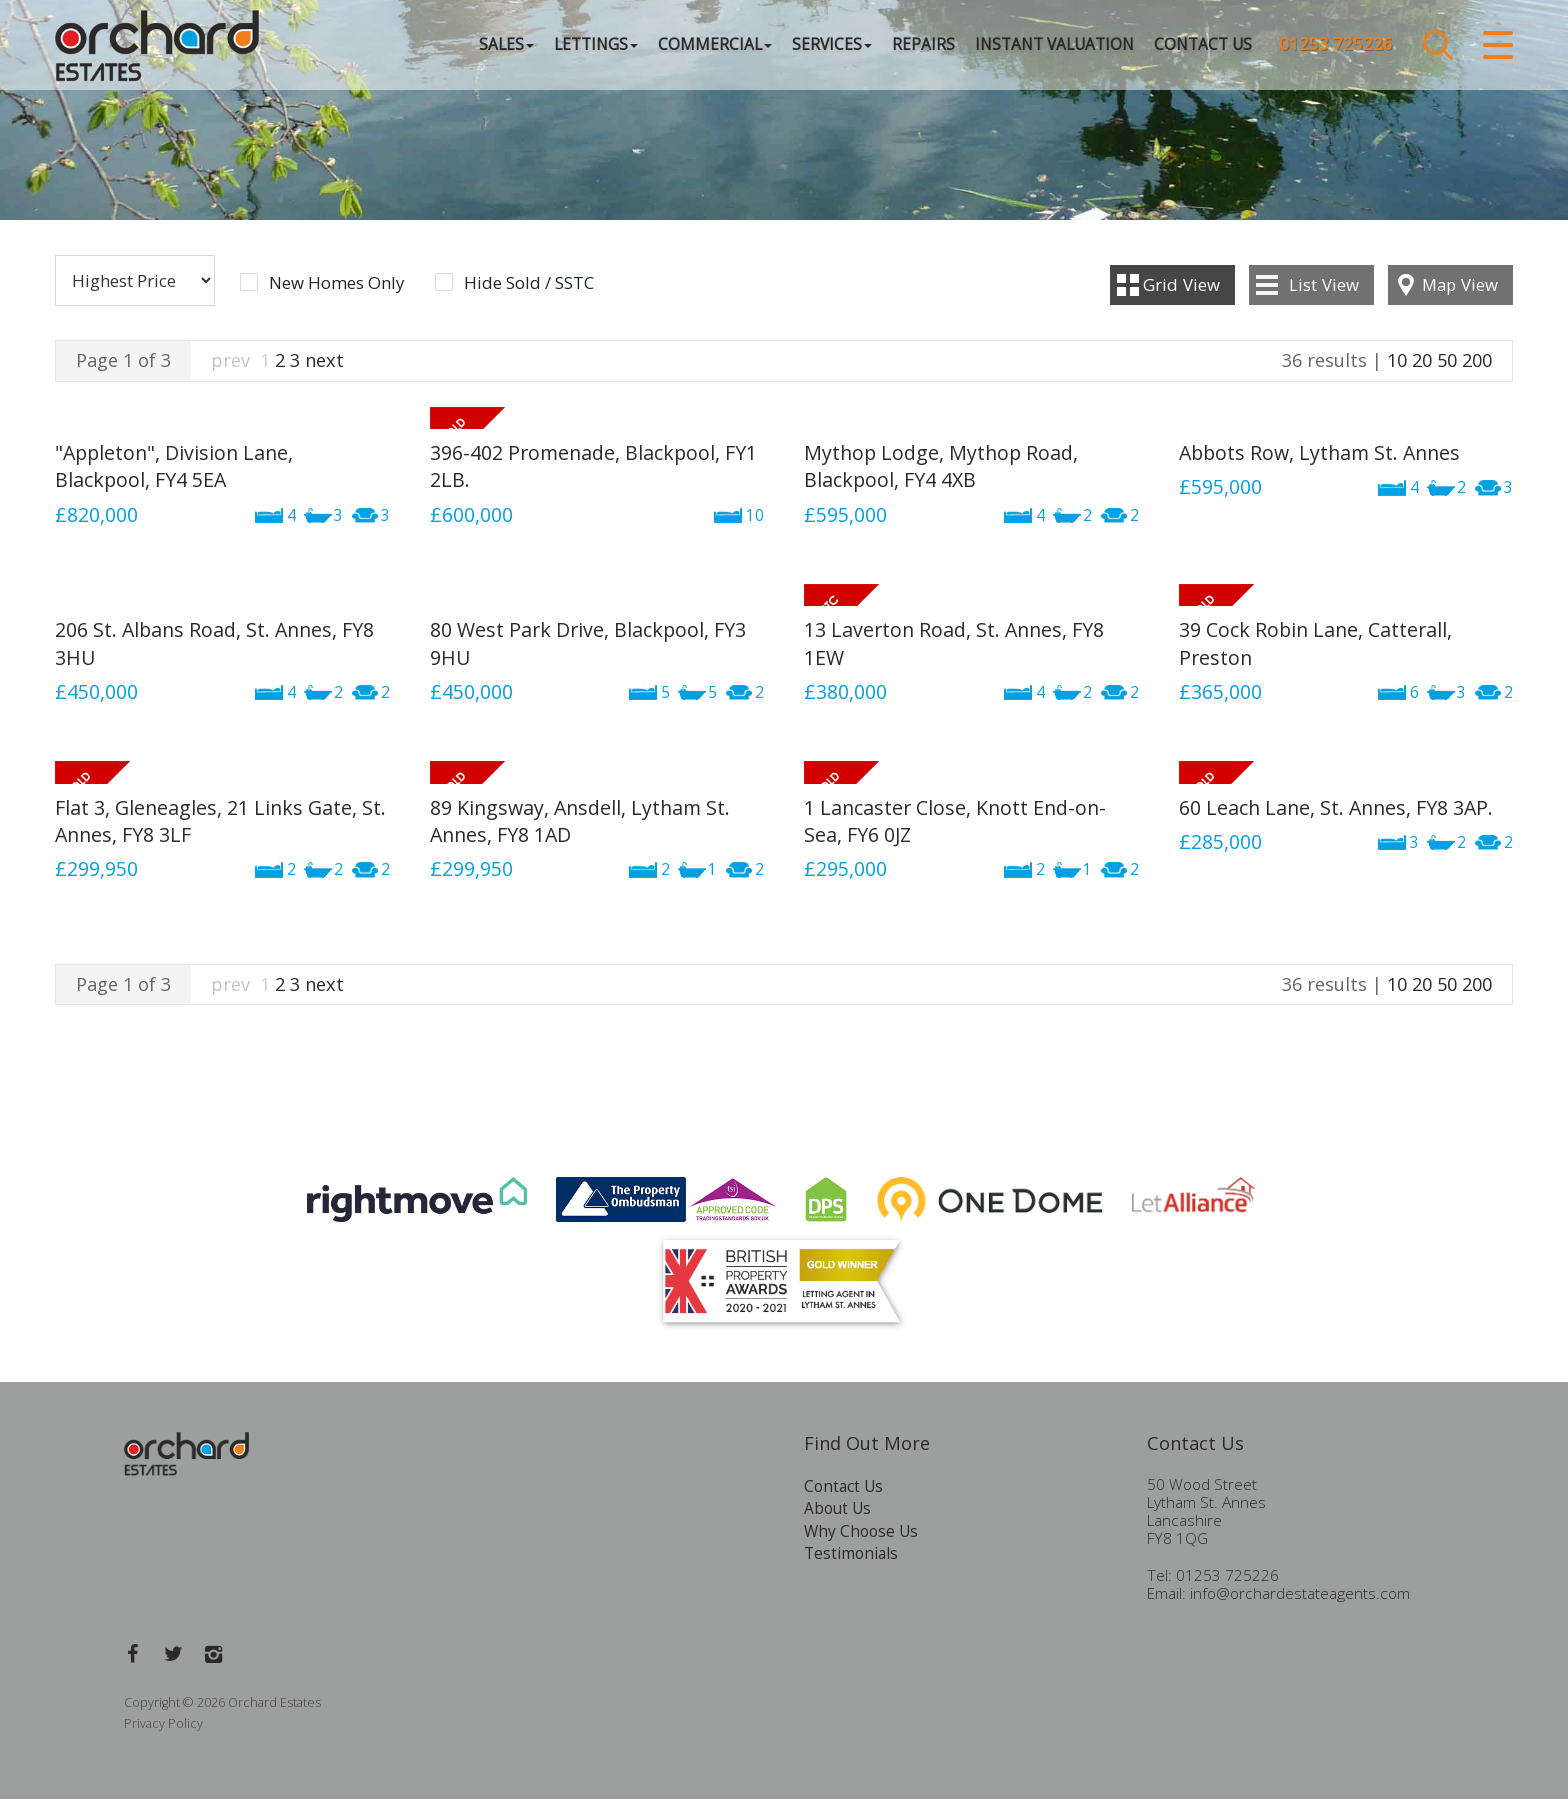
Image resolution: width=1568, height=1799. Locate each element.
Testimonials (851, 1553)
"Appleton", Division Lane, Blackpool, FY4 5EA (174, 466)
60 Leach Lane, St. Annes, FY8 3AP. (1336, 807)
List (1324, 284)
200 (1477, 360)
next (324, 360)
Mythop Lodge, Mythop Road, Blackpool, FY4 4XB (941, 466)
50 (1447, 360)
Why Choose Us (861, 1531)
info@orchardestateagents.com (1300, 1593)
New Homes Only (336, 283)
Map (1460, 284)
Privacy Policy (163, 1723)
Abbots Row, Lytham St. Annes (1319, 452)
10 (1397, 360)
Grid (1181, 284)
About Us (837, 1508)
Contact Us (1203, 44)
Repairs (923, 44)
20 (1422, 360)
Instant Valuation (1054, 44)
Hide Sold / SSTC (529, 283)
